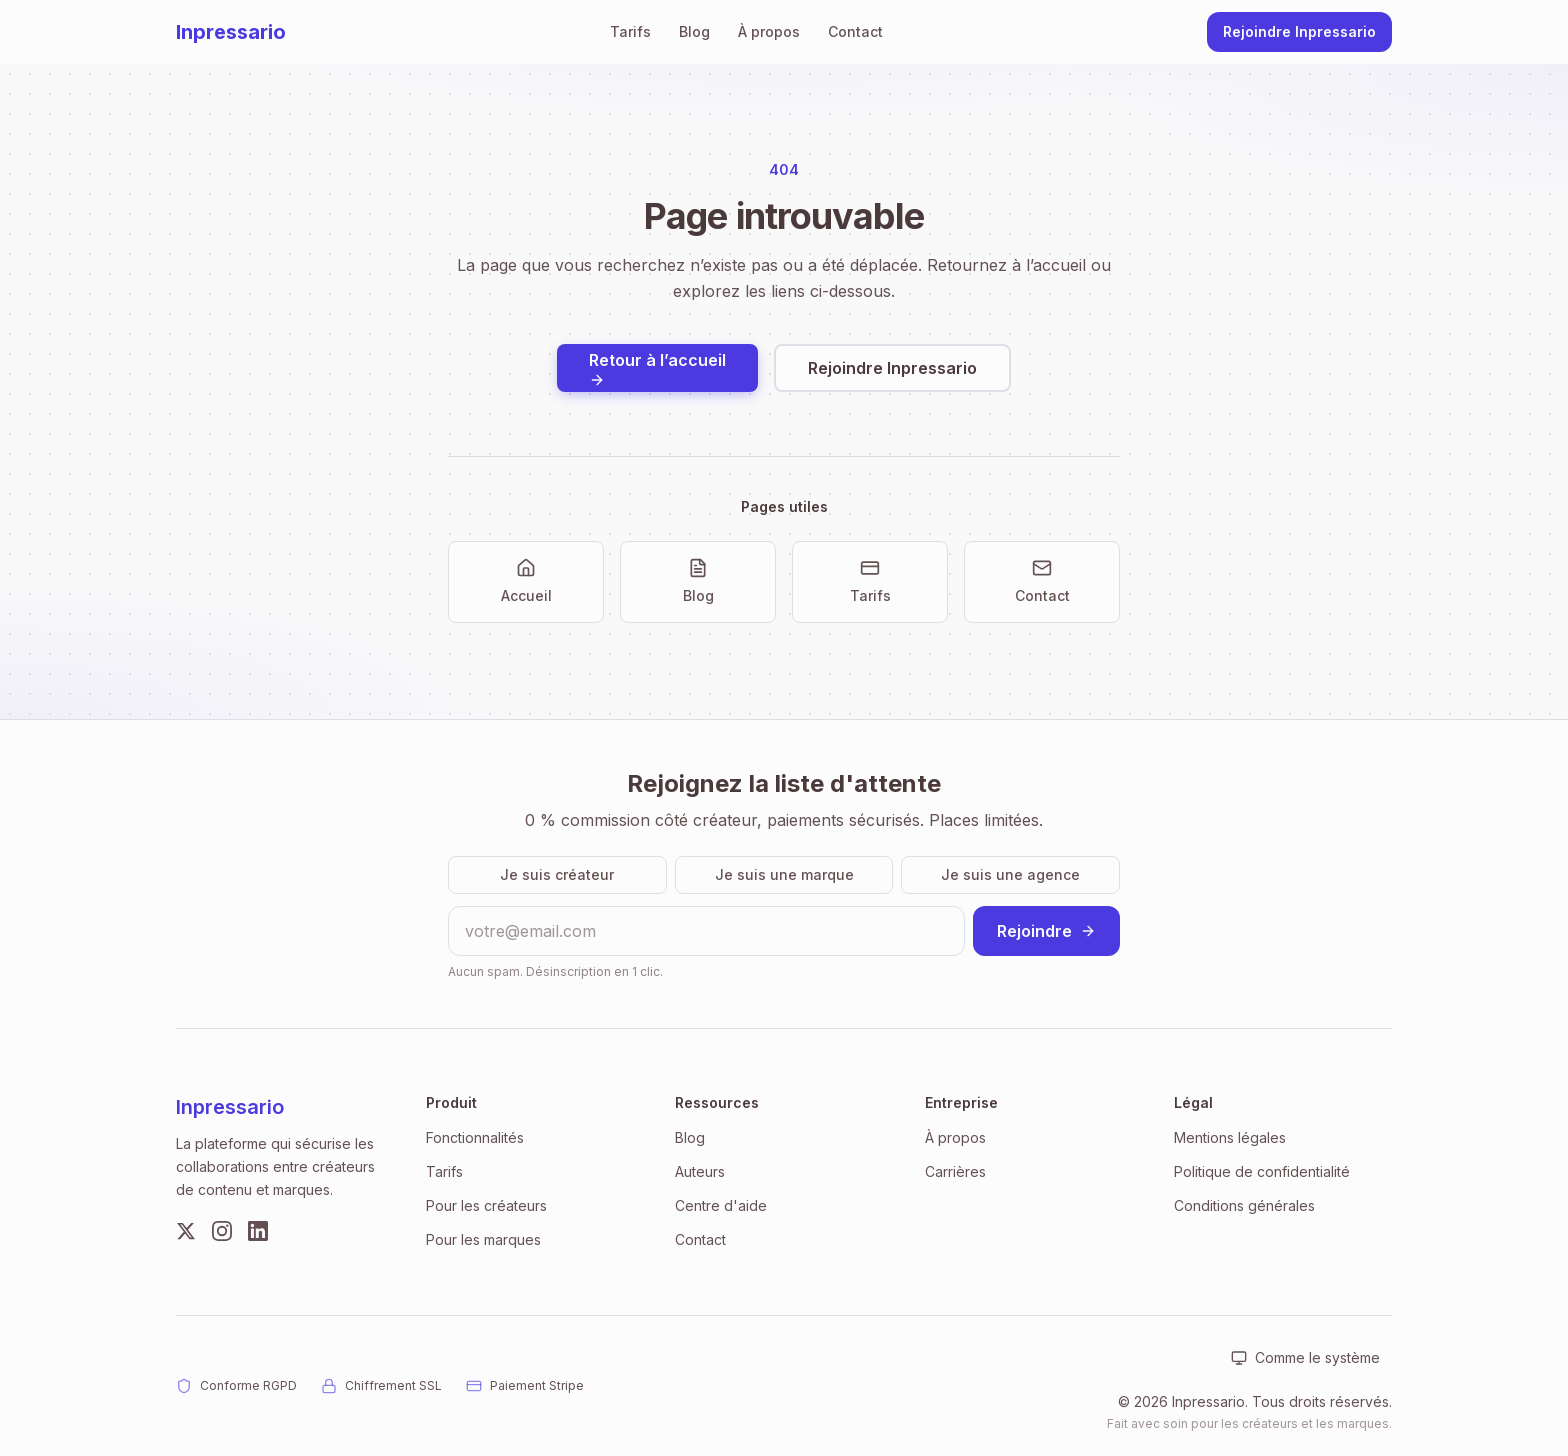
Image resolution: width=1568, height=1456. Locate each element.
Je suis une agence (1010, 874)
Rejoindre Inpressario (1299, 31)
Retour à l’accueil (657, 369)
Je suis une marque (784, 874)
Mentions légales (1230, 1137)
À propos (769, 31)
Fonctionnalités (475, 1137)
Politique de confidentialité (1262, 1171)
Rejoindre (1046, 931)
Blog (694, 31)
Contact (855, 31)
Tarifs (630, 31)
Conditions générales (1244, 1205)
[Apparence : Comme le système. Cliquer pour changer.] (1305, 1358)
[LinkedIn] (258, 1231)
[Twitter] (186, 1231)
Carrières (955, 1171)
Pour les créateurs (486, 1205)
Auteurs (700, 1171)
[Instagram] (222, 1231)
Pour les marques (483, 1239)
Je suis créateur (557, 874)
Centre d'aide (721, 1205)
